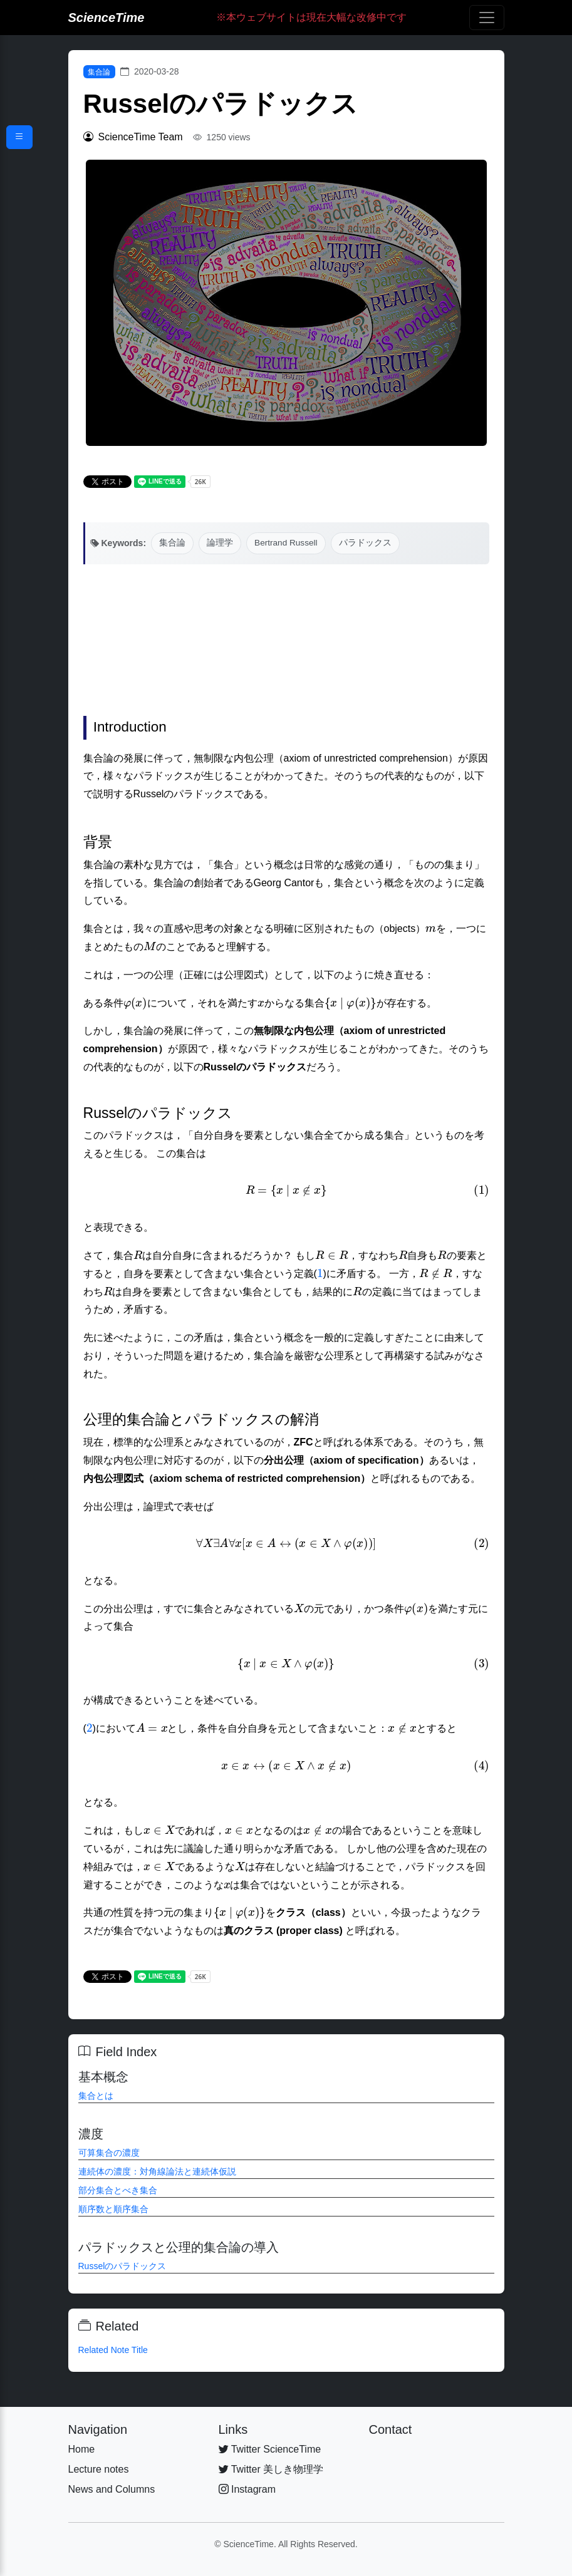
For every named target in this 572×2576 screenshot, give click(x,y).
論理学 (220, 542)
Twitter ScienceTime (270, 2449)
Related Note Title (113, 2350)
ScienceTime (106, 17)
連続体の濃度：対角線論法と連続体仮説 (157, 2171)
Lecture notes (98, 2469)
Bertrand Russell (286, 542)
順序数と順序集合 (113, 2209)
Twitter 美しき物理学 (271, 2469)
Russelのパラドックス (122, 2266)
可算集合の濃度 (109, 2153)
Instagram (247, 2489)
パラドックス (365, 542)
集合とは (95, 2096)
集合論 (99, 72)
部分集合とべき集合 (117, 2190)
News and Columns (111, 2489)
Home (81, 2449)
